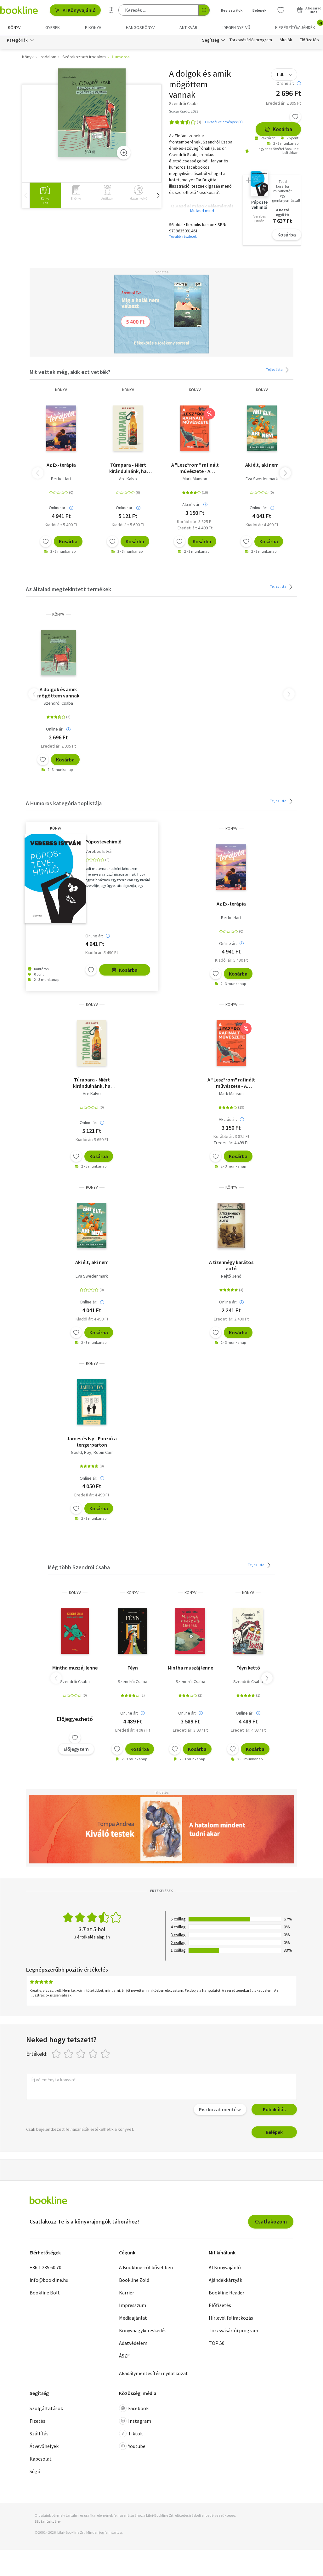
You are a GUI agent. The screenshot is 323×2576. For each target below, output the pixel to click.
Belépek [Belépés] (259, 10)
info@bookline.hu (49, 2280)
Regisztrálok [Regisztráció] (231, 10)
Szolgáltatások (46, 2408)
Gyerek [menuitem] (52, 27)
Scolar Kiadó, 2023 (183, 111)
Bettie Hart (61, 479)
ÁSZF (124, 2356)
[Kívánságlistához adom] (295, 117)
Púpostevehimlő (103, 841)
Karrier (126, 2293)
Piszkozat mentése (220, 2110)
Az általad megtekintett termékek (68, 589)
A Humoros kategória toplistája (64, 803)
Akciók (286, 40)
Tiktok (131, 2433)
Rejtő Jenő (231, 1276)
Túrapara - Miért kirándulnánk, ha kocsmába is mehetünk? (128, 468)
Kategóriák (17, 40)
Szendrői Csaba (58, 703)
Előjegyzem (76, 1749)
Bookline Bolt (45, 2293)
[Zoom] (124, 153)
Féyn (133, 1668)
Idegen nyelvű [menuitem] (236, 27)
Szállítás (39, 2433)
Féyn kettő (248, 1668)
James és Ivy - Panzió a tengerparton (92, 1441)
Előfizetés (309, 40)
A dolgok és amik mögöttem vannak (58, 692)
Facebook (134, 2408)
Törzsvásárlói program (251, 40)
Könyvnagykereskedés (143, 2331)
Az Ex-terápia (61, 465)
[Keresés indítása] (204, 10)
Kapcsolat (41, 2459)
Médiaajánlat (133, 2318)
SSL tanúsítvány (48, 2521)
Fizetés (37, 2421)
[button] (158, 195)
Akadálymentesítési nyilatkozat (153, 2373)
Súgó (35, 2471)
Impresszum (132, 2305)
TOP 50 (216, 2343)
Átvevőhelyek (44, 2446)
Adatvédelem (133, 2343)
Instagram (135, 2421)
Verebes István (99, 851)
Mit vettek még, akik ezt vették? (70, 372)
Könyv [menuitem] (14, 27)
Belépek (274, 2132)
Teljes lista (278, 370)
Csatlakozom (271, 2221)
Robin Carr (103, 1452)
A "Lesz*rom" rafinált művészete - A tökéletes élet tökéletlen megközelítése (195, 468)
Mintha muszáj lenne (75, 1668)
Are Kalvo (128, 479)
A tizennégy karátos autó (231, 1265)
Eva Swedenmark (262, 479)
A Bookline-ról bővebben (146, 2267)
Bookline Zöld (134, 2280)
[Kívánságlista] (281, 10)
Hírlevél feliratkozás (231, 2318)
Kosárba (278, 129)
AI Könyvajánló (75, 10)
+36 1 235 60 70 (45, 2267)
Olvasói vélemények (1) (224, 122)
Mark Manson (195, 479)
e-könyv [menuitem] (93, 27)
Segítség (210, 40)
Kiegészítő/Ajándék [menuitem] (299, 25)
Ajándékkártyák (225, 2280)
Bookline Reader (226, 2293)
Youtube (132, 2446)
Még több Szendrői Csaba (79, 1567)
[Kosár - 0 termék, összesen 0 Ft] (309, 10)
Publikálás (274, 2110)
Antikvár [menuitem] (188, 27)
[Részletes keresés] (111, 10)
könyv (61, 390)
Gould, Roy (81, 1452)
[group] (45, 195)
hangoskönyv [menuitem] (140, 27)
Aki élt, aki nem (262, 465)
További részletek (183, 236)
